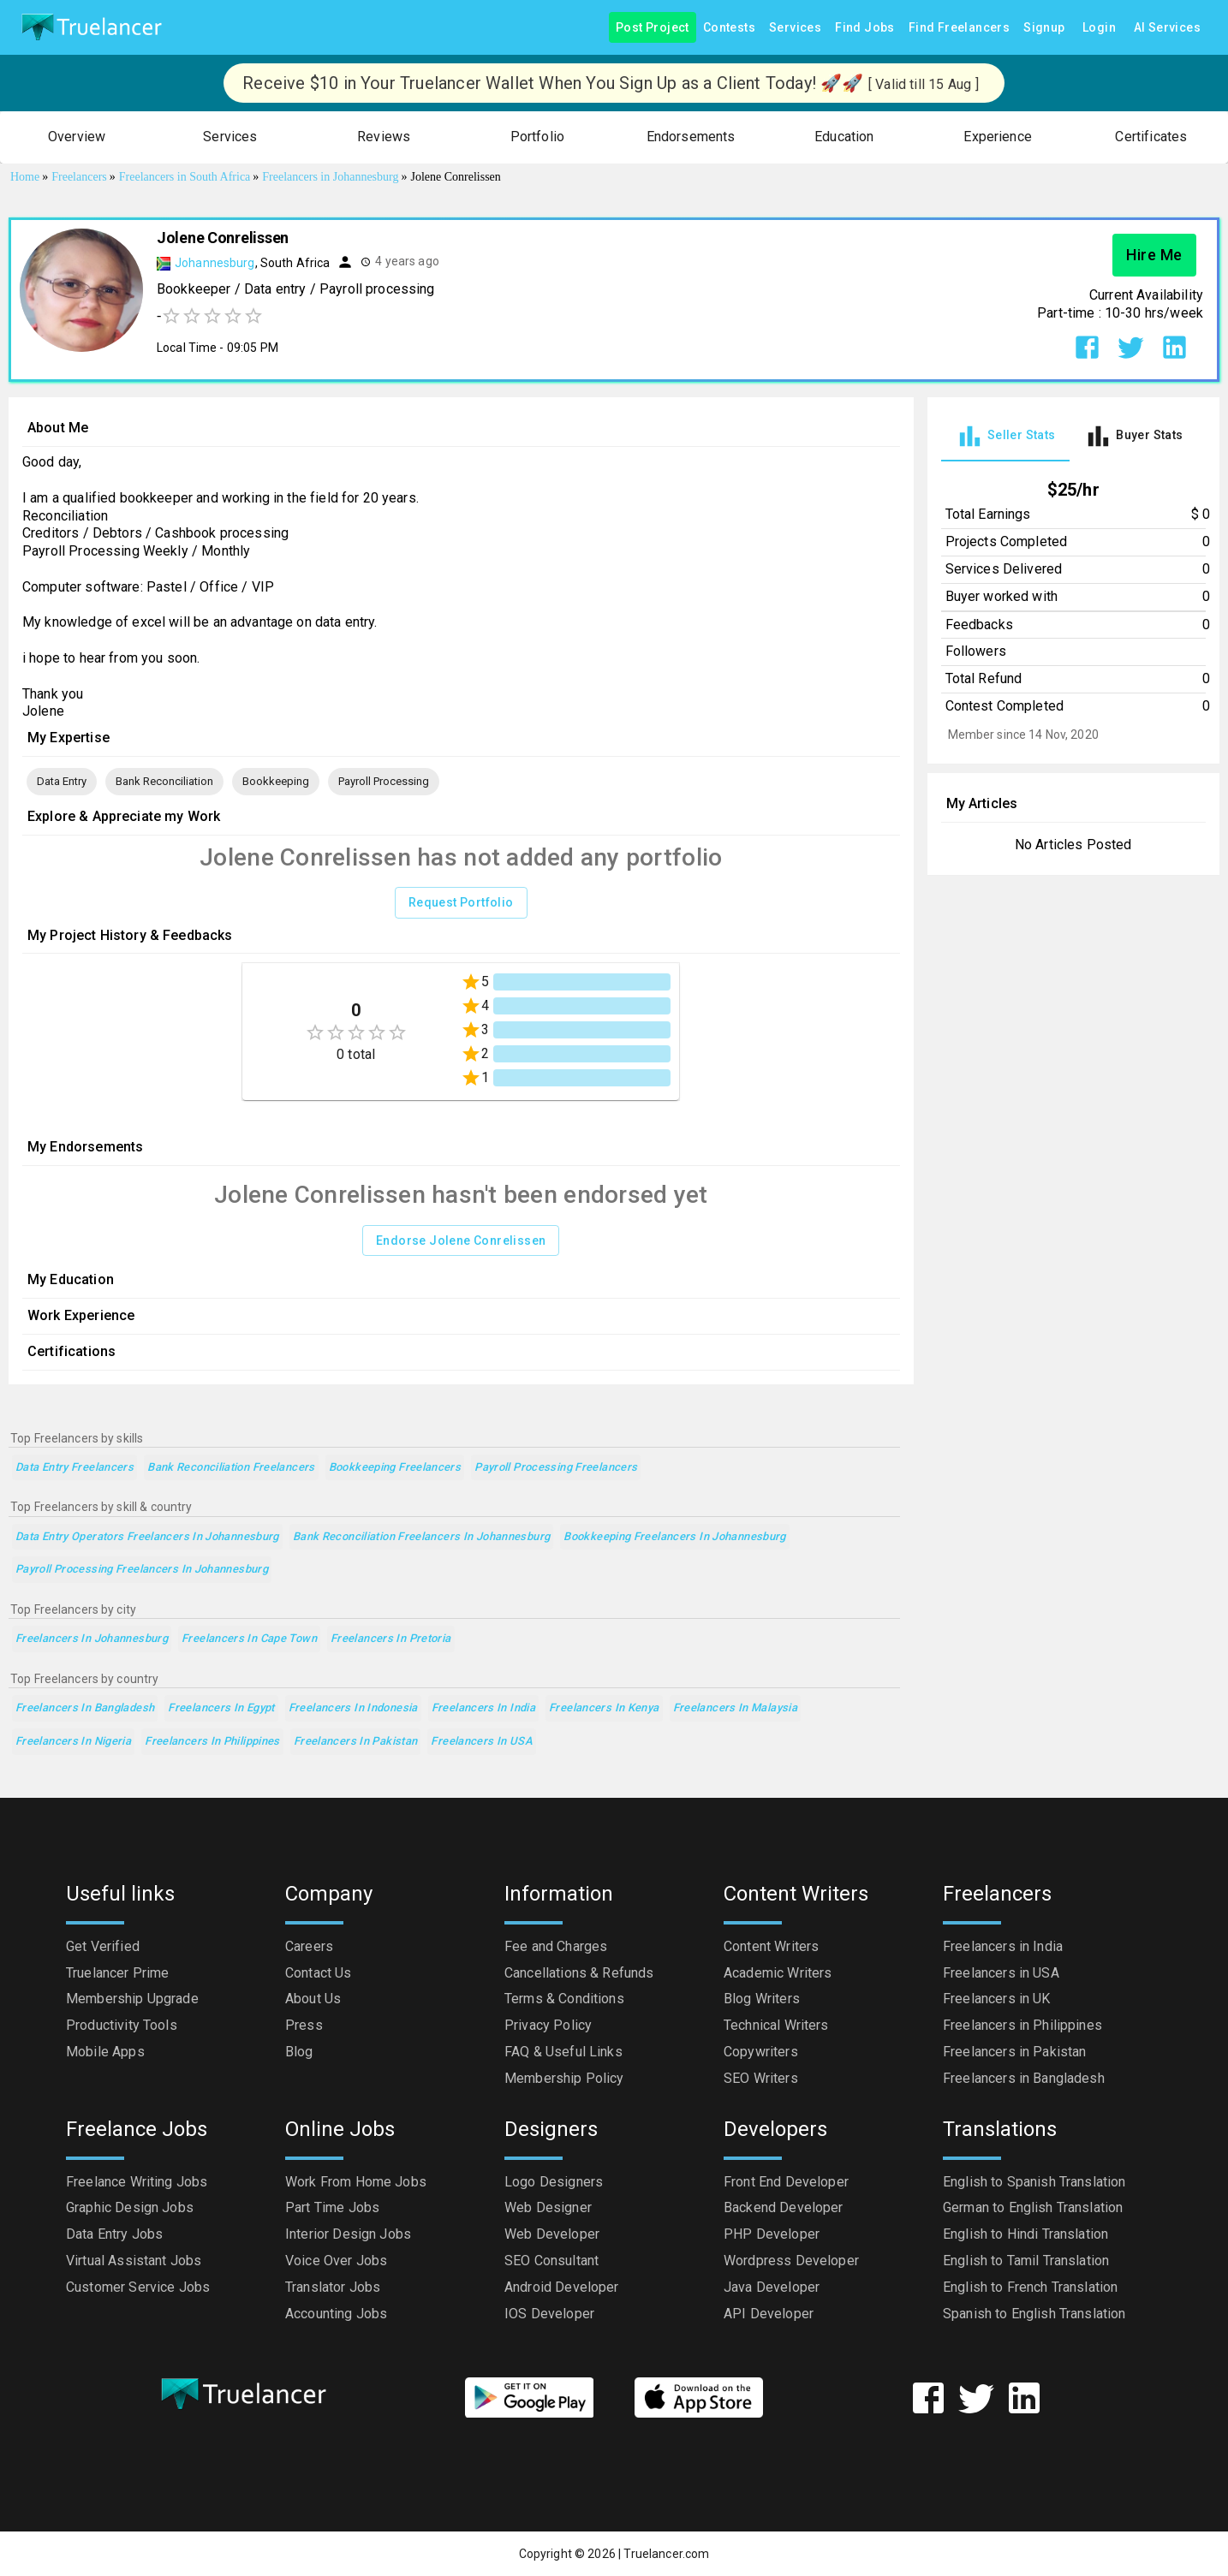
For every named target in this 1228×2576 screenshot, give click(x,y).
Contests (729, 28)
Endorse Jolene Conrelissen (460, 1241)
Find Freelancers (959, 28)
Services (795, 28)
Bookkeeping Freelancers (395, 1468)
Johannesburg (215, 263)
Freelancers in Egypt (220, 1708)
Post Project (652, 28)
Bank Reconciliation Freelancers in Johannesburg (421, 1537)
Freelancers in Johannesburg (91, 1639)
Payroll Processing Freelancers (556, 1468)
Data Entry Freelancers (74, 1468)
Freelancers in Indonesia (353, 1708)
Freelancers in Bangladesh (85, 1708)
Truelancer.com (666, 2554)
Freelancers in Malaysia (736, 1708)
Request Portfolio (461, 903)
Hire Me (1154, 255)
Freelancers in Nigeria (73, 1741)
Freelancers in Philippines (212, 1741)
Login (1099, 28)
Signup (1043, 28)
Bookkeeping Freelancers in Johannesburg (675, 1537)
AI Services (1167, 28)
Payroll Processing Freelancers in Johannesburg (141, 1569)
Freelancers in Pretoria (391, 1639)
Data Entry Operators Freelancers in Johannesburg (147, 1537)
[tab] (1005, 436)
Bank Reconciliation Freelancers (231, 1468)
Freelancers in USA (481, 1741)
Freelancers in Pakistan (355, 1741)
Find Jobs (865, 28)
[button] (76, 137)
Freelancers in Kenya (603, 1708)
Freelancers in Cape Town (249, 1639)
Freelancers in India (483, 1708)
